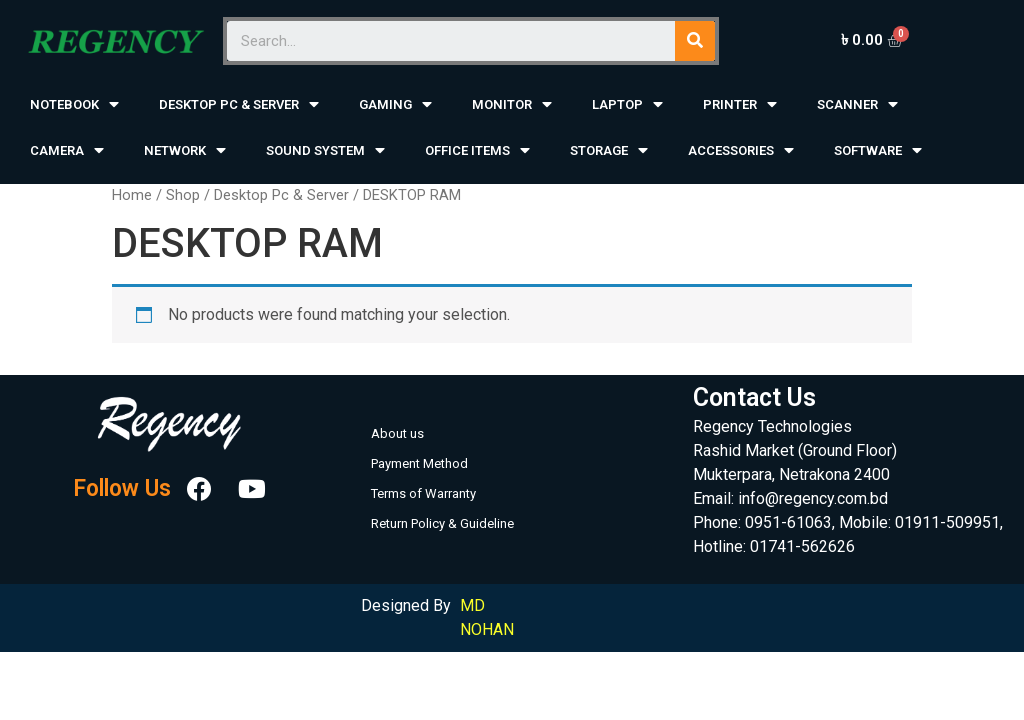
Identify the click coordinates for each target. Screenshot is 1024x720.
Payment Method (419, 463)
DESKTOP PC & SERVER (239, 104)
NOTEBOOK (74, 104)
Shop (183, 195)
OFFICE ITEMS (477, 150)
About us (397, 433)
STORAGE (609, 150)
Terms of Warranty (423, 493)
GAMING (395, 104)
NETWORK (185, 150)
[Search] (695, 41)
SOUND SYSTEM (325, 150)
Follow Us (122, 489)
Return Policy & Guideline (442, 523)
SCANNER (857, 104)
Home (132, 195)
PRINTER (740, 104)
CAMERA (67, 150)
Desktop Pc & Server (281, 195)
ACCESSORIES (741, 150)
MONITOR (512, 104)
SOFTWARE (878, 150)
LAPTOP (627, 104)
